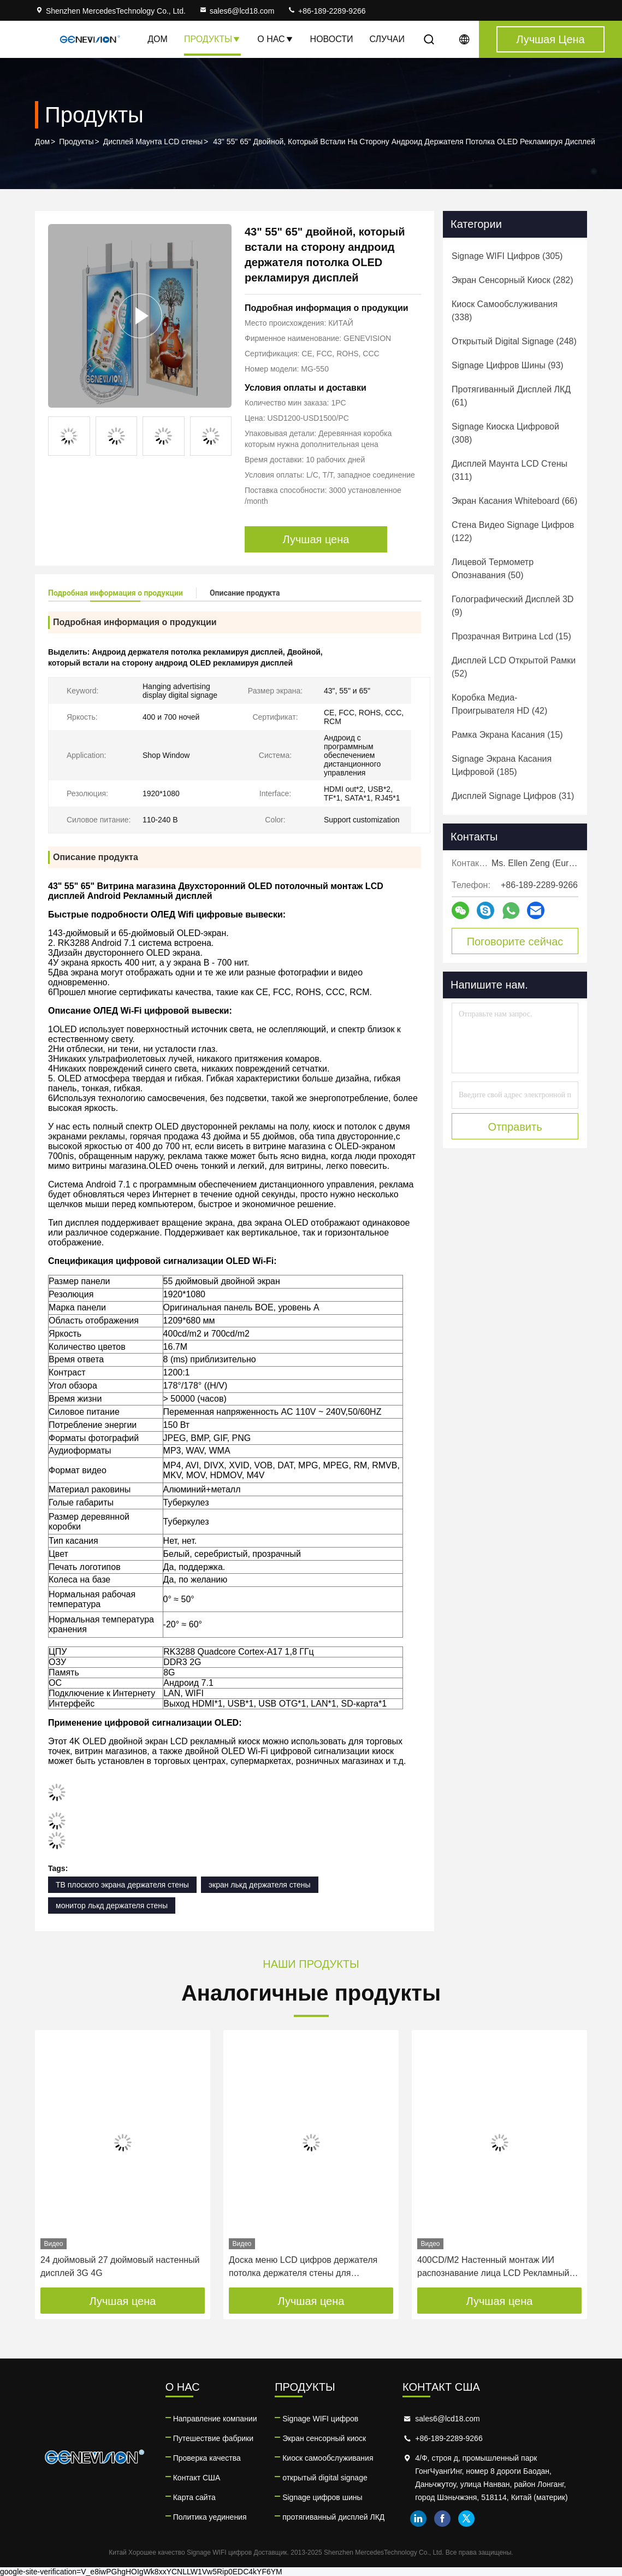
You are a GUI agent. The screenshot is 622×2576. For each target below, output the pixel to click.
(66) (514, 500)
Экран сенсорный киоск (324, 2438)
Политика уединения (210, 2517)
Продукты (212, 39)
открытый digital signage (325, 2477)
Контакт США (197, 2477)
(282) (512, 280)
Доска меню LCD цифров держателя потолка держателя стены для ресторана (303, 2267)
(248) (514, 341)
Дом (157, 39)
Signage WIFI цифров (320, 2418)
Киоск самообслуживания (327, 2458)
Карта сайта (194, 2497)
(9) (512, 606)
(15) (511, 636)
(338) (505, 310)
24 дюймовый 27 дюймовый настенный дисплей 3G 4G (119, 2266)
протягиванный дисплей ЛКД (333, 2517)
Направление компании (215, 2418)
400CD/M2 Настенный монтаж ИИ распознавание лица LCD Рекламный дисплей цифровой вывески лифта (493, 2267)
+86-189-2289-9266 (326, 11)
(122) (513, 531)
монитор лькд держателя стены (112, 1905)
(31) (513, 796)
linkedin (418, 2518)
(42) (499, 704)
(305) (507, 256)
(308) (505, 433)
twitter (466, 2518)
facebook (442, 2518)
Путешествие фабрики (213, 2438)
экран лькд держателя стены (260, 1884)
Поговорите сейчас (515, 942)
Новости (331, 39)
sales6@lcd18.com (237, 11)
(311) (509, 470)
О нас (275, 39)
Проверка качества (207, 2458)
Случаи (387, 39)
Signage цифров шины (322, 2497)
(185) (502, 765)
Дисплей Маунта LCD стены (153, 141)
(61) (511, 396)
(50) (493, 568)
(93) (508, 365)
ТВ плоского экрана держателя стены (122, 1884)
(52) (514, 667)
